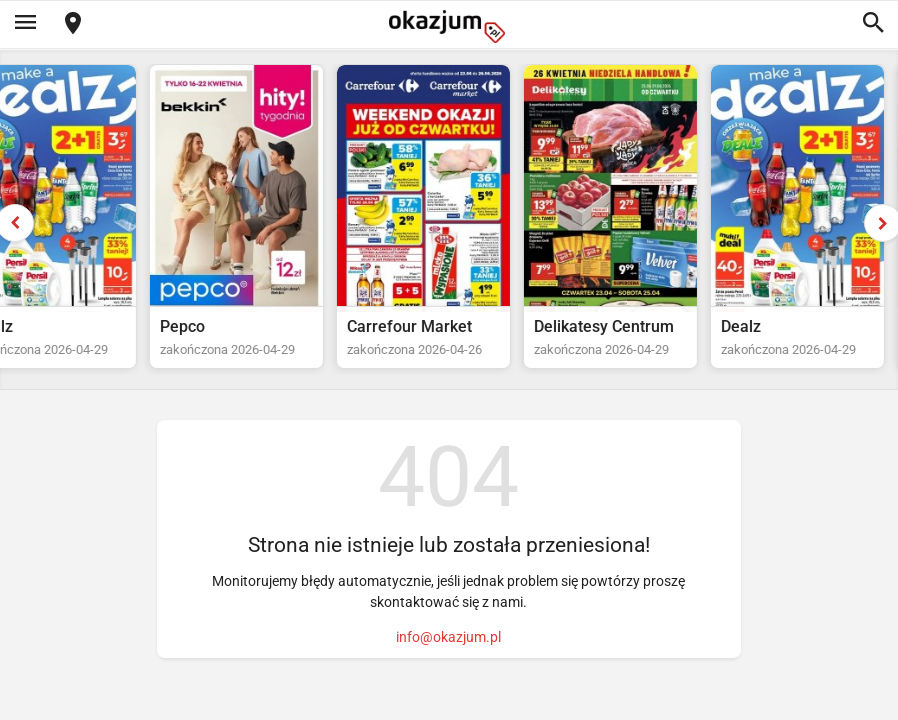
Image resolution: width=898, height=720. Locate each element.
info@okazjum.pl (448, 637)
